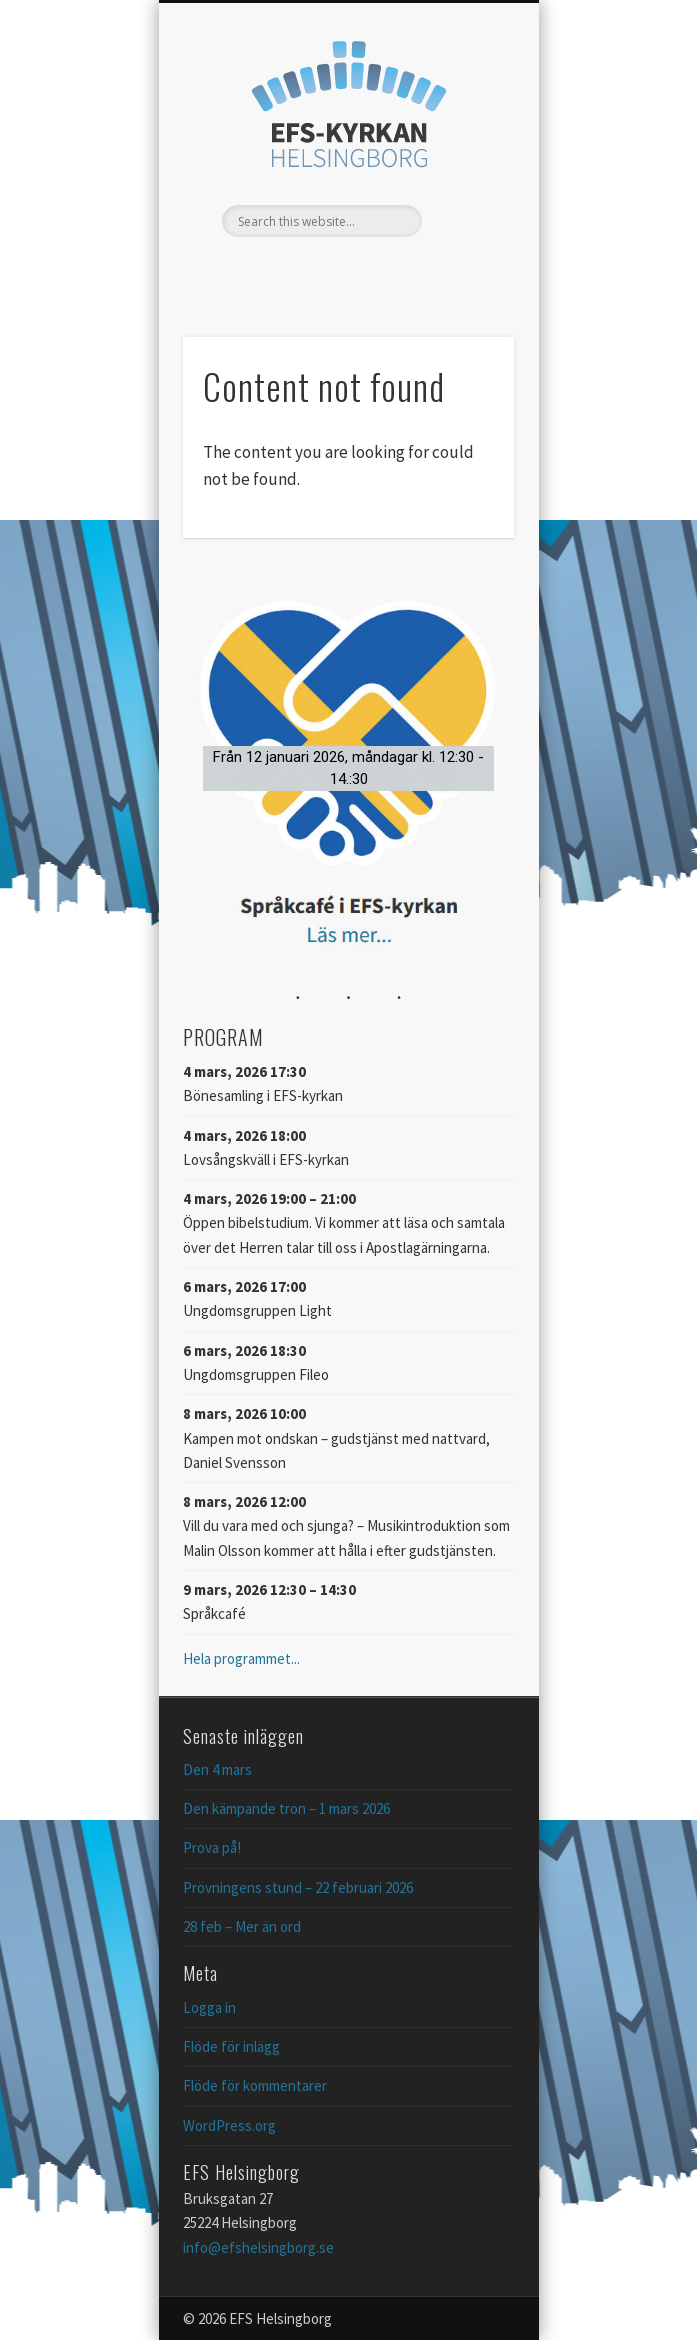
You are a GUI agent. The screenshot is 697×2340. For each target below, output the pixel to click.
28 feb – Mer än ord (242, 1926)
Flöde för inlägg (231, 2046)
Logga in (209, 2007)
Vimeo (387, 271)
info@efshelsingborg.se (258, 2247)
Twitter (346, 271)
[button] (349, 768)
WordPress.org (229, 2125)
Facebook (305, 271)
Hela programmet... (241, 1658)
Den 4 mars (217, 1769)
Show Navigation (465, 179)
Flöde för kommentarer (255, 2085)
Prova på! (212, 1847)
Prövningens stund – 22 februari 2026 (298, 1887)
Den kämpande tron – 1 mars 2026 (286, 1808)
